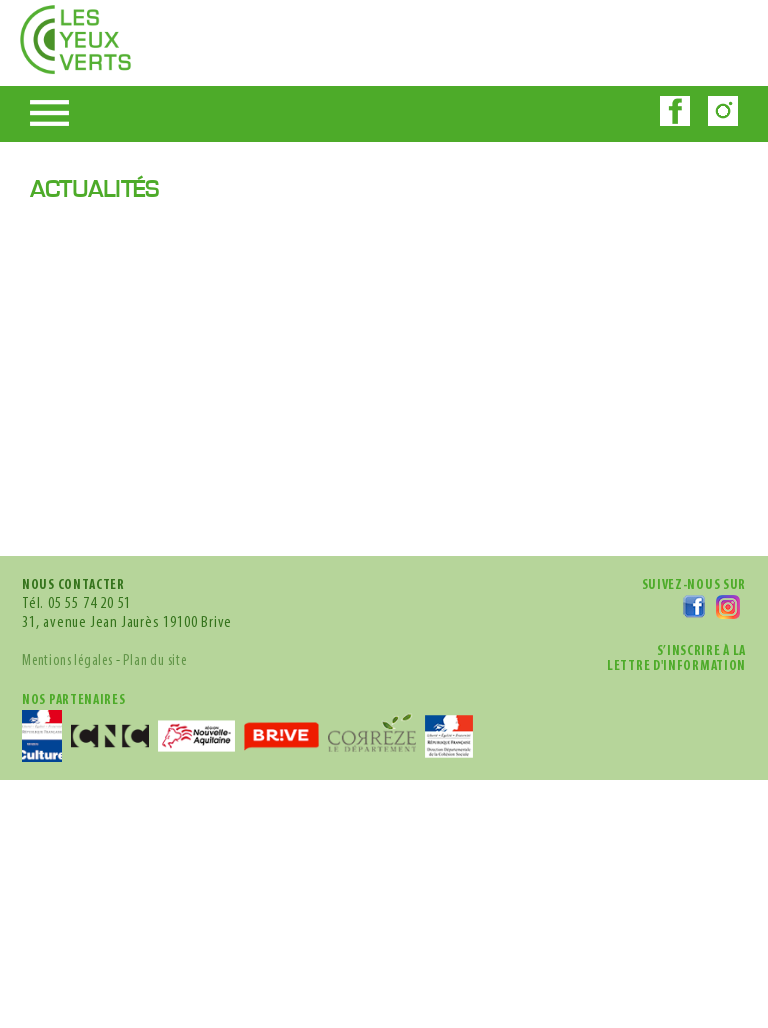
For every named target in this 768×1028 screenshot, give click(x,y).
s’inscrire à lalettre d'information (656, 490)
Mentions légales (79, 514)
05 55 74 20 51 (108, 437)
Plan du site (192, 514)
